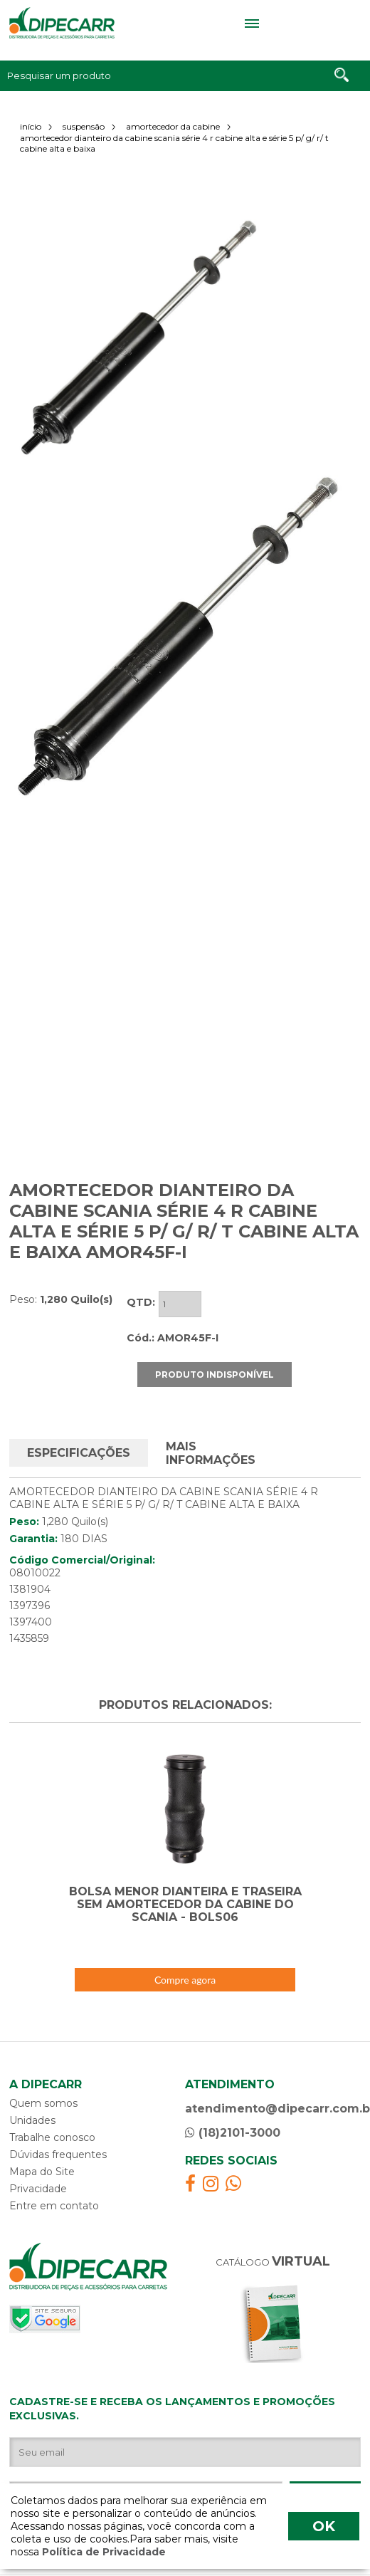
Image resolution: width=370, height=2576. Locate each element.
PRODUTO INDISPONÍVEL (214, 1357)
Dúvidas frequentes (58, 2137)
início (30, 126)
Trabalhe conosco (52, 2120)
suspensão (84, 126)
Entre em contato (54, 2188)
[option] (138, 338)
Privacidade (38, 2171)
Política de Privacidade (102, 2551)
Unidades (32, 2103)
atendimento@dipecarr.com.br (273, 2091)
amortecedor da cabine (173, 126)
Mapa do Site (42, 2154)
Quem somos (43, 2086)
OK (323, 2526)
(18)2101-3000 (232, 2115)
